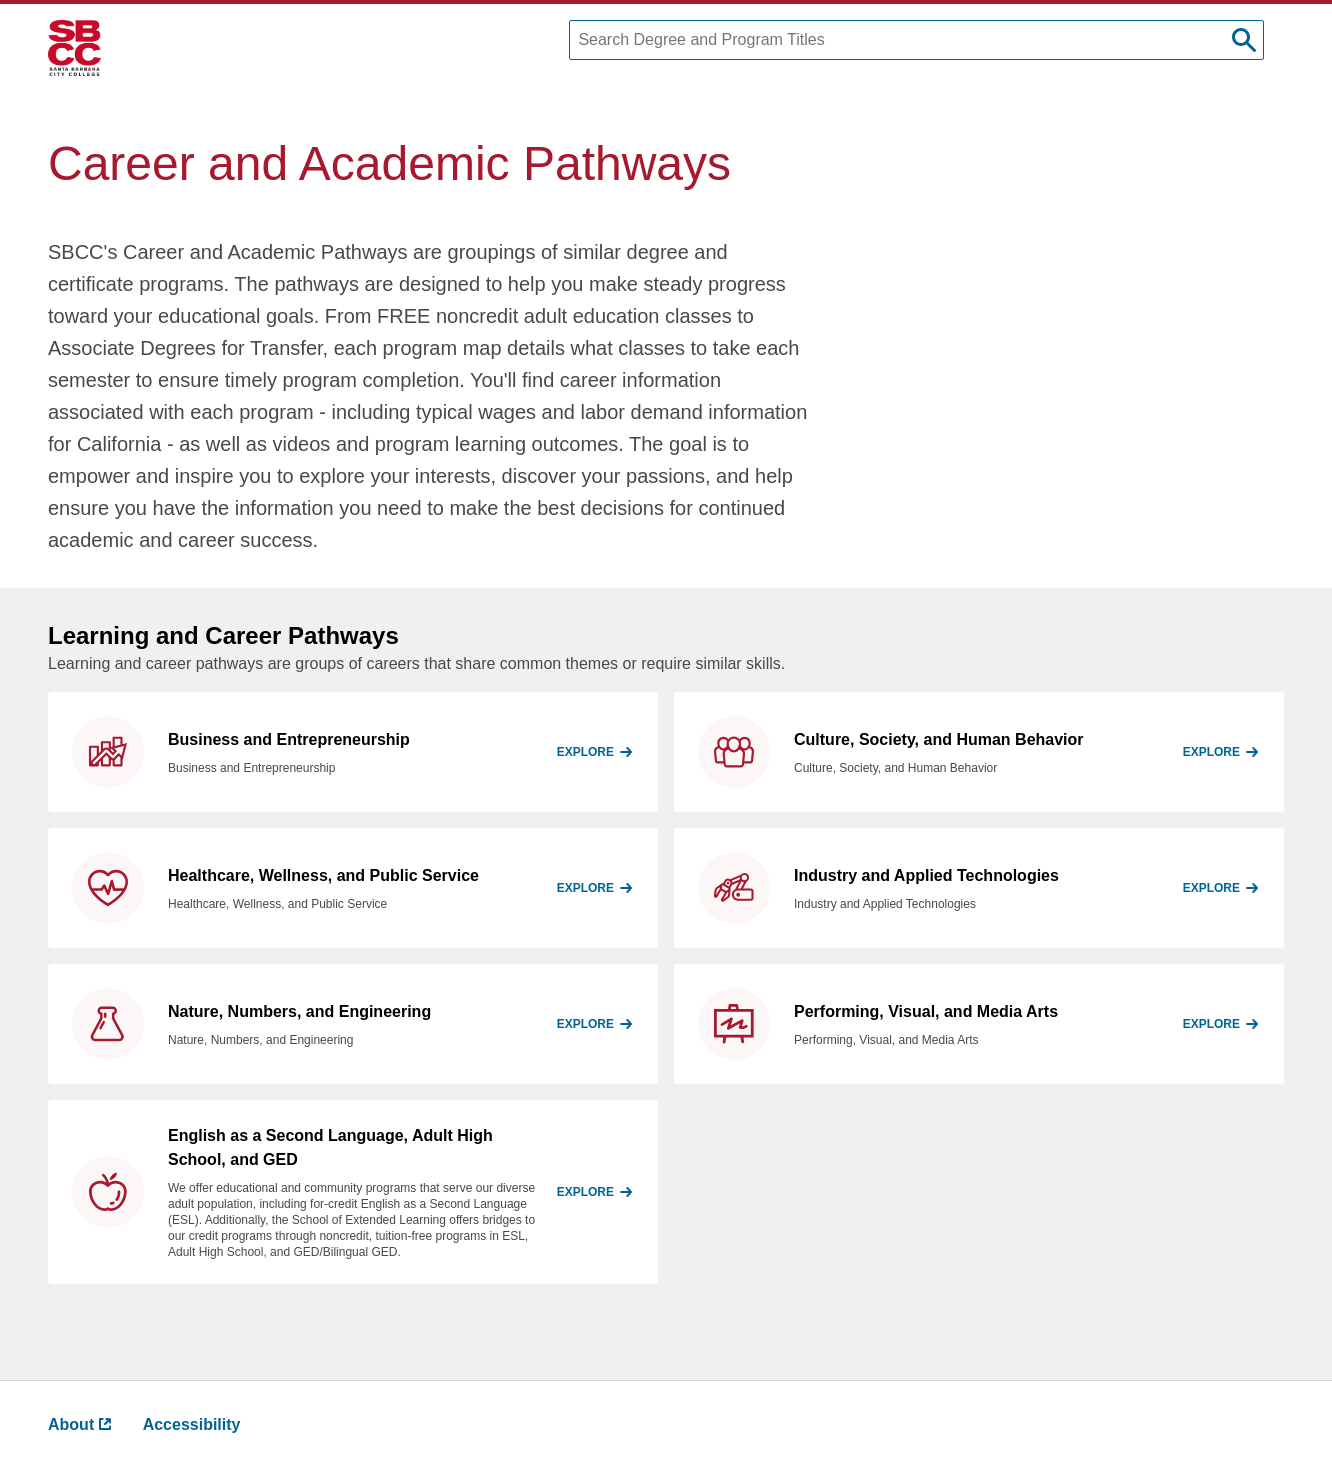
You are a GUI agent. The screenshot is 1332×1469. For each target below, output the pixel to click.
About (79, 1424)
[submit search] (1244, 40)
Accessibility (192, 1424)
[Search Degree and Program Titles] (916, 40)
